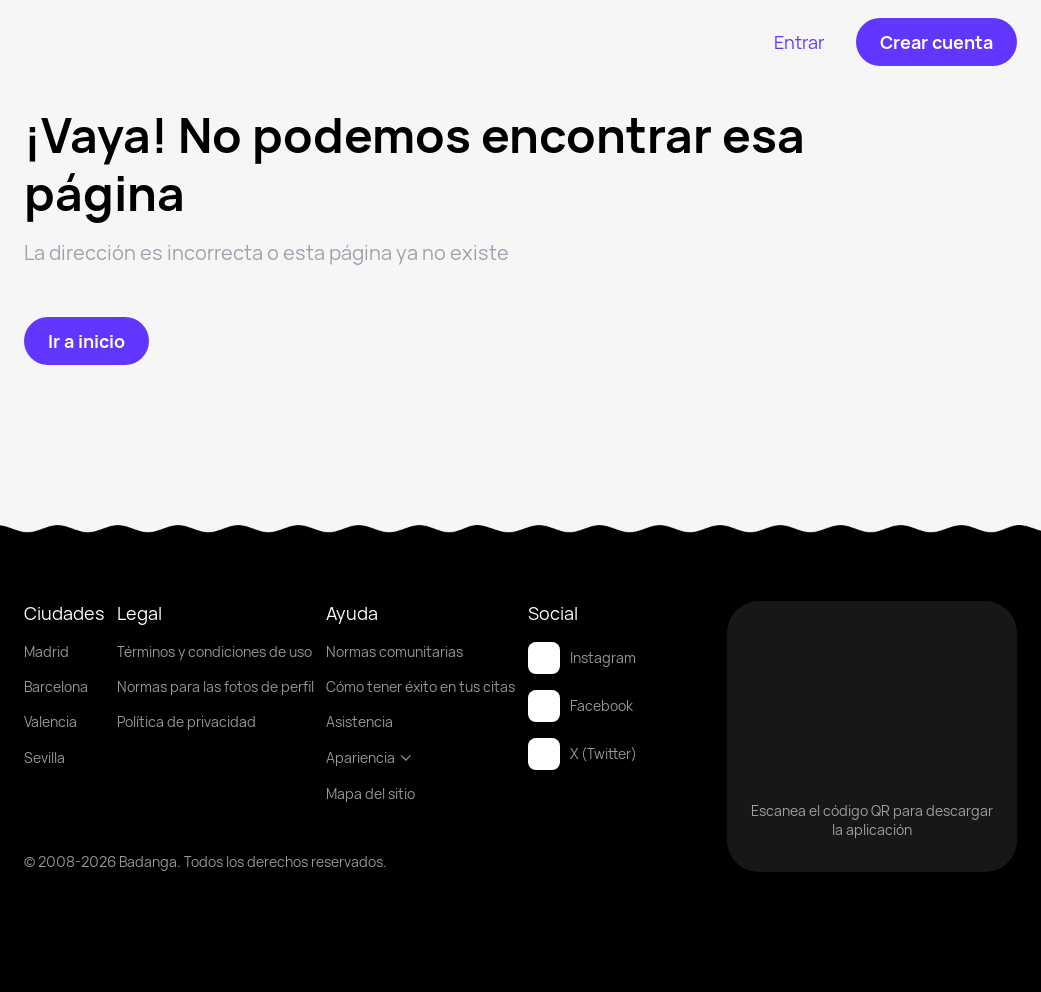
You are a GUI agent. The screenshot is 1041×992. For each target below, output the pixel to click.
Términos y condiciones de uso (214, 651)
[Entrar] (799, 42)
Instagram (582, 658)
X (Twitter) (582, 754)
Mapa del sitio (370, 793)
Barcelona (56, 686)
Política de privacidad (186, 721)
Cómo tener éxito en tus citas (420, 686)
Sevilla (44, 757)
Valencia (50, 721)
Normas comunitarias (394, 651)
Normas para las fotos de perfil (215, 686)
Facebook (580, 706)
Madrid (46, 651)
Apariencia (369, 757)
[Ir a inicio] (86, 341)
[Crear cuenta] (936, 42)
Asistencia (359, 721)
